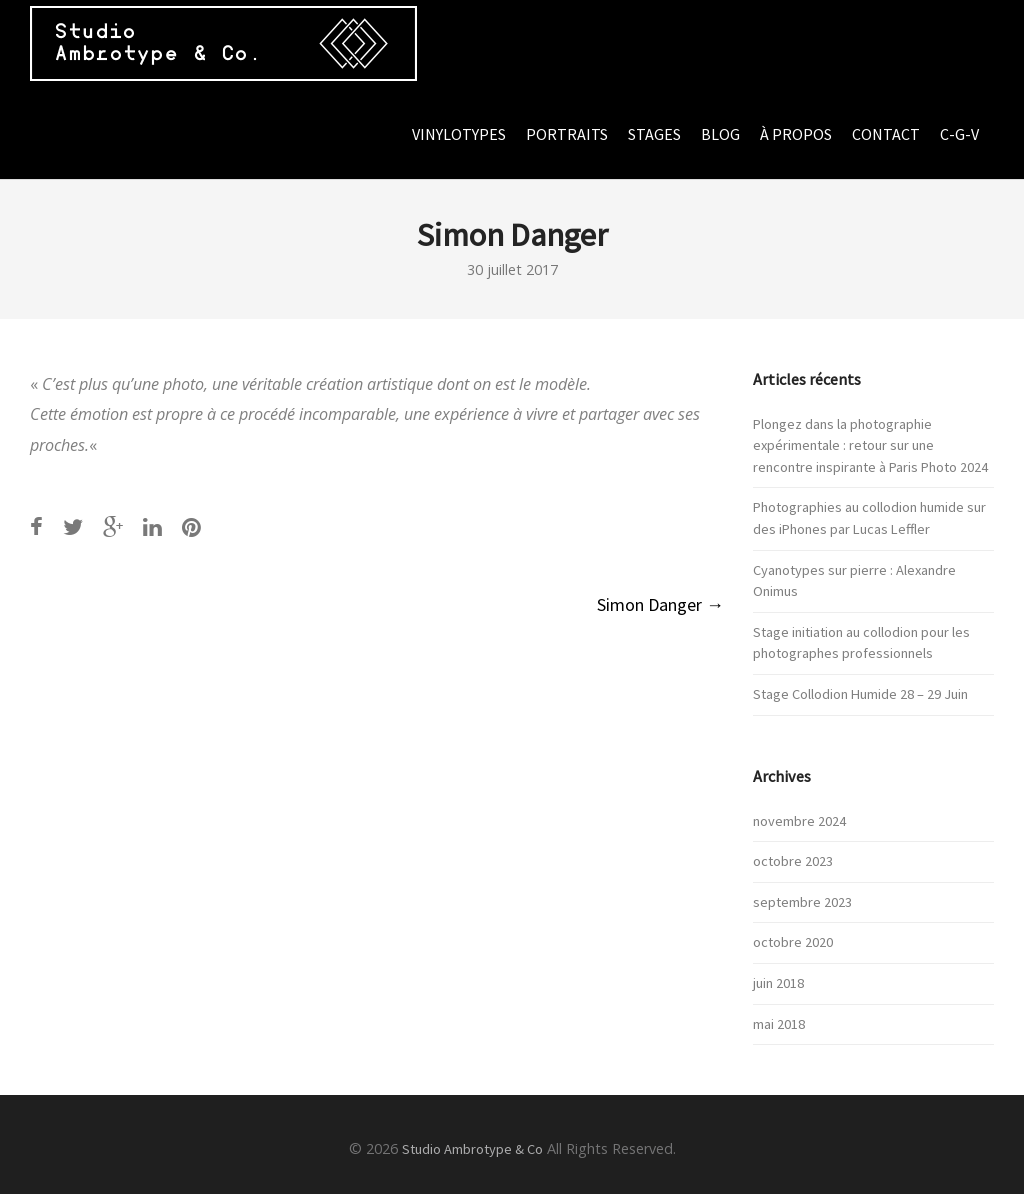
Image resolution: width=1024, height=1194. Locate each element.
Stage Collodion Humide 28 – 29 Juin (860, 694)
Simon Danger (660, 604)
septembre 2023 (802, 902)
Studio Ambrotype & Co (472, 1149)
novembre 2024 (799, 821)
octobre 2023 (793, 861)
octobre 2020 (793, 942)
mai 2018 (779, 1024)
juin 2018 (778, 983)
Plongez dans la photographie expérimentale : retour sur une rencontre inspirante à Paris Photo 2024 (870, 445)
